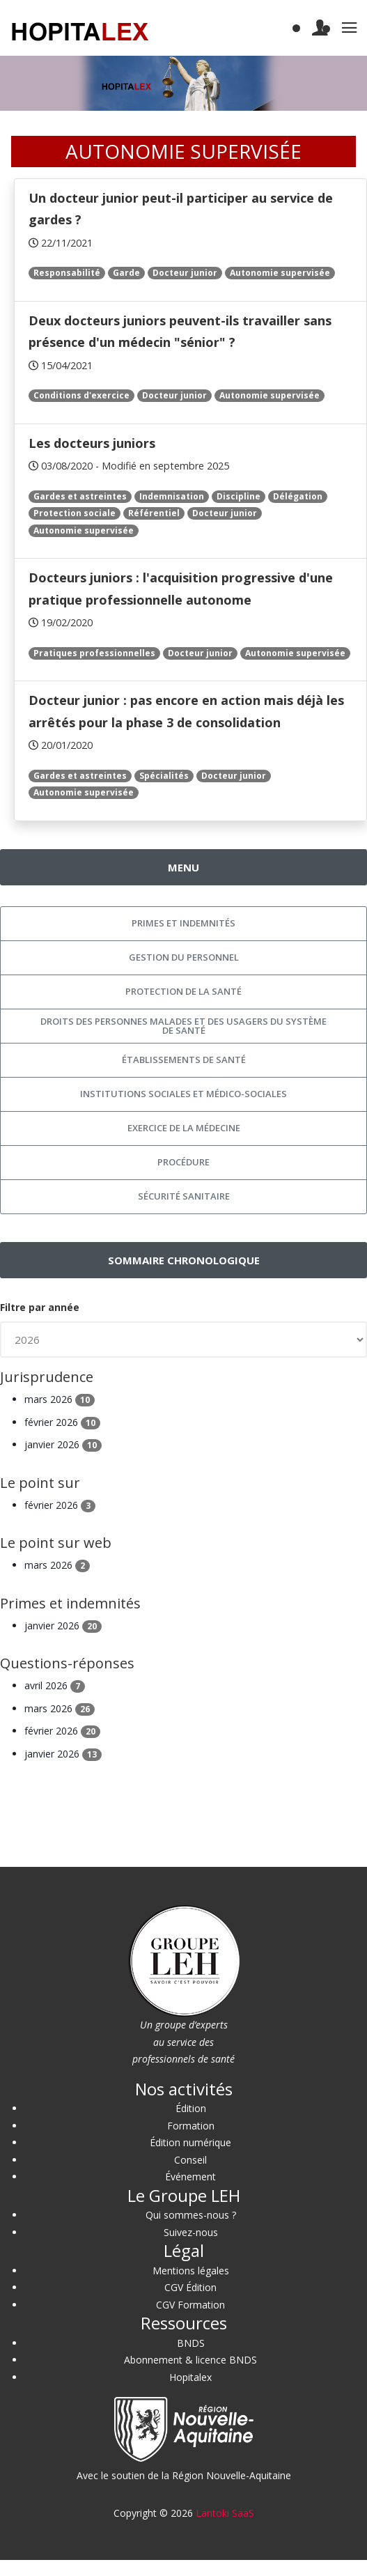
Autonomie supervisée (280, 273)
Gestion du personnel (184, 957)
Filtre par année (39, 1307)
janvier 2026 (63, 1444)
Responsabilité (66, 273)
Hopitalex (190, 2377)
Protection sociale (74, 513)
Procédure (183, 1162)
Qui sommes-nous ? (191, 2214)
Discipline (238, 496)
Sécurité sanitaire (184, 1196)
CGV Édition (190, 2287)
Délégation (297, 496)
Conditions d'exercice (81, 395)
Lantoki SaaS (225, 2513)
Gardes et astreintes (80, 496)
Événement (190, 2176)
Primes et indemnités (183, 923)
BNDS (191, 2343)
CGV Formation (190, 2304)
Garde (126, 273)
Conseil (190, 2159)
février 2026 (62, 1422)
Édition (190, 2108)
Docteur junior (185, 273)
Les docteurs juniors (92, 443)
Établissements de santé (184, 1059)
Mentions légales (191, 2270)
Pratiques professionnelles (94, 653)
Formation (190, 2125)
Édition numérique (190, 2142)
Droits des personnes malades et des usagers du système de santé (183, 1026)
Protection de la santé (183, 991)
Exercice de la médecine (183, 1128)
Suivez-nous (191, 2232)
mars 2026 (59, 1399)
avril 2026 (54, 1685)
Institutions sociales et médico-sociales (183, 1093)
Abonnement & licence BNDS (190, 2359)
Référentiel (154, 513)
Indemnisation (171, 496)
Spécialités (164, 776)
